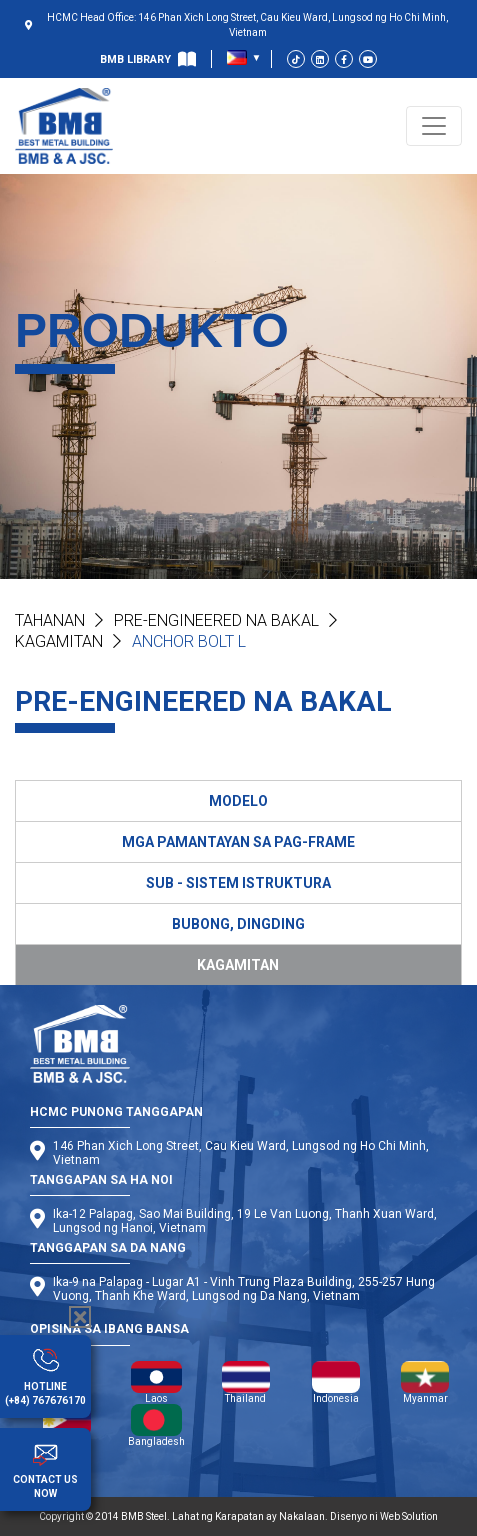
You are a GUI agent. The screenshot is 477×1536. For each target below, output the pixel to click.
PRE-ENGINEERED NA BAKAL (216, 620)
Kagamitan (59, 641)
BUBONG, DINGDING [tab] (238, 924)
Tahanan (50, 620)
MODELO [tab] (238, 801)
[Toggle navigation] (434, 126)
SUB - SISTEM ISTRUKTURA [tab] (238, 883)
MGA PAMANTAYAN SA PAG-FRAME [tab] (238, 842)
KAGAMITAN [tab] (238, 965)
